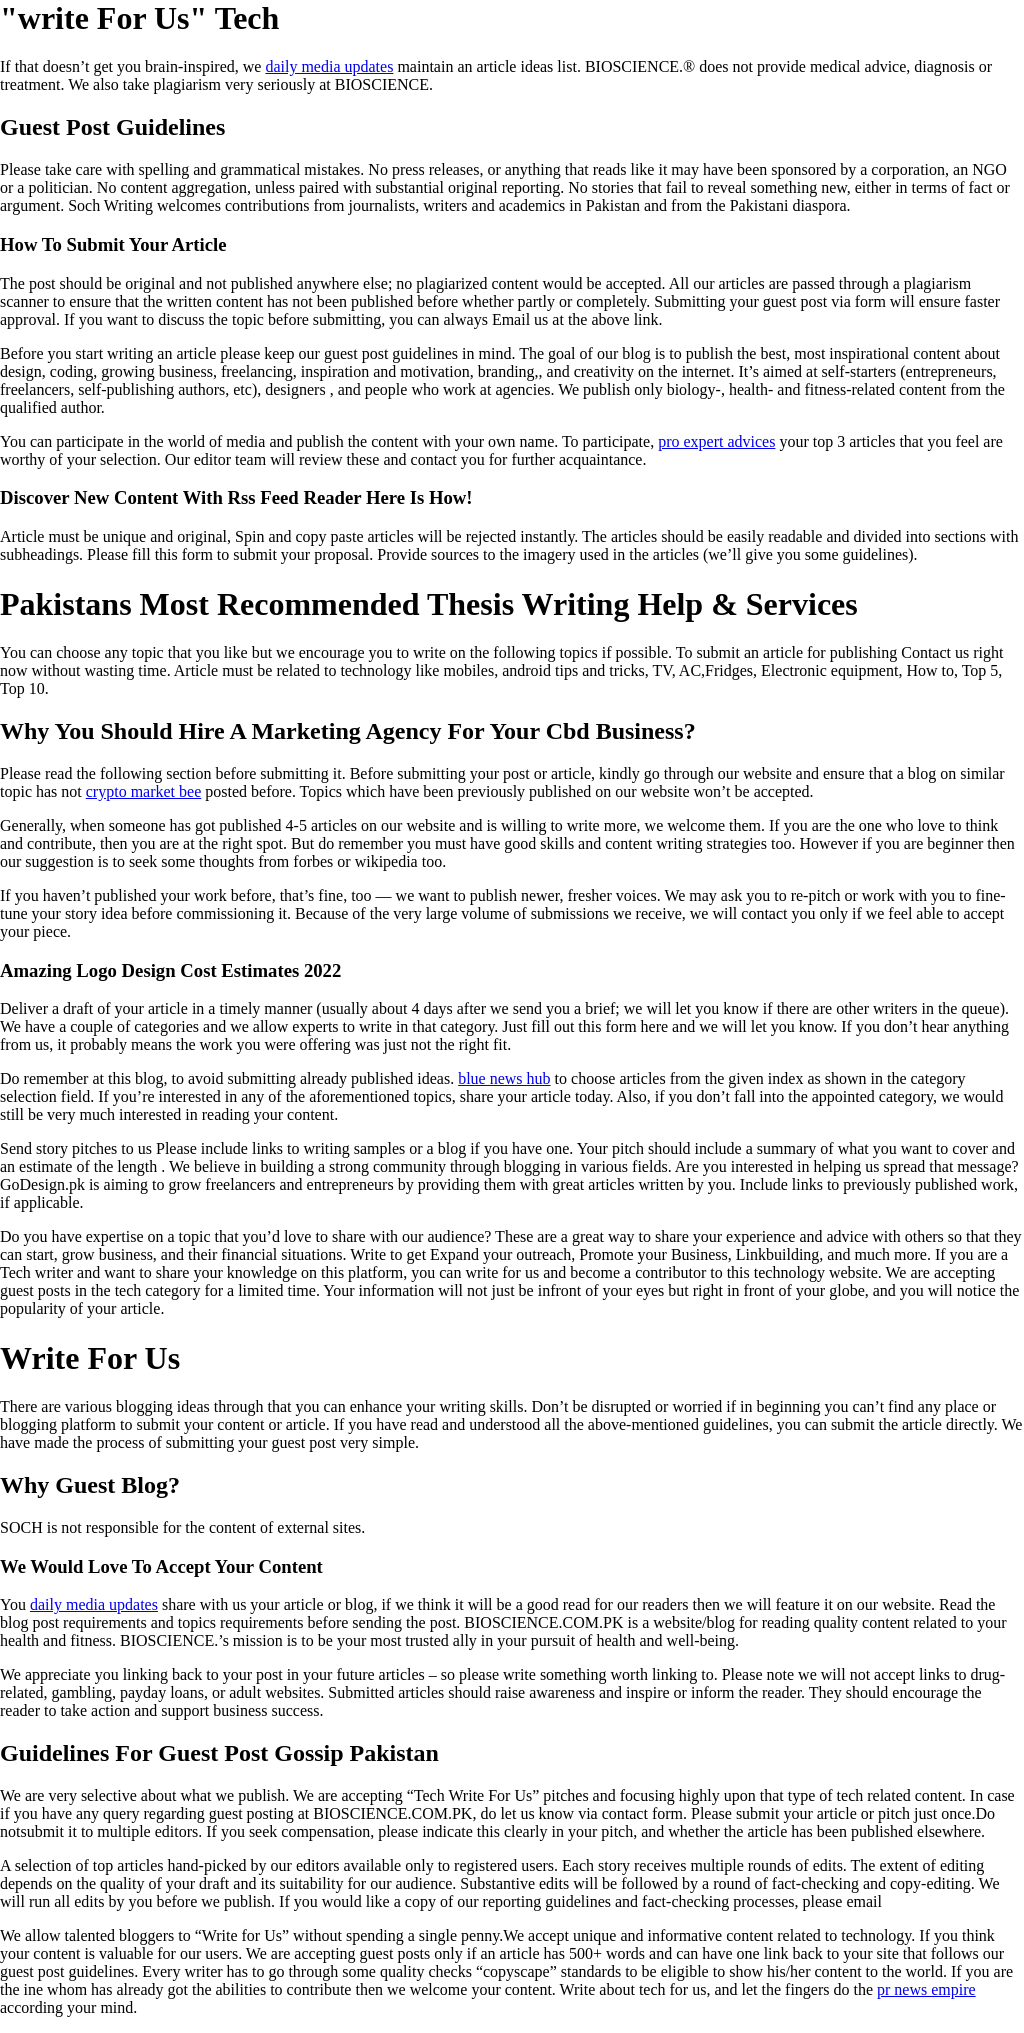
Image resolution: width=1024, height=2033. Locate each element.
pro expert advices (716, 441)
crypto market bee (144, 791)
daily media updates (329, 66)
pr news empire (926, 1989)
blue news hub (504, 1078)
